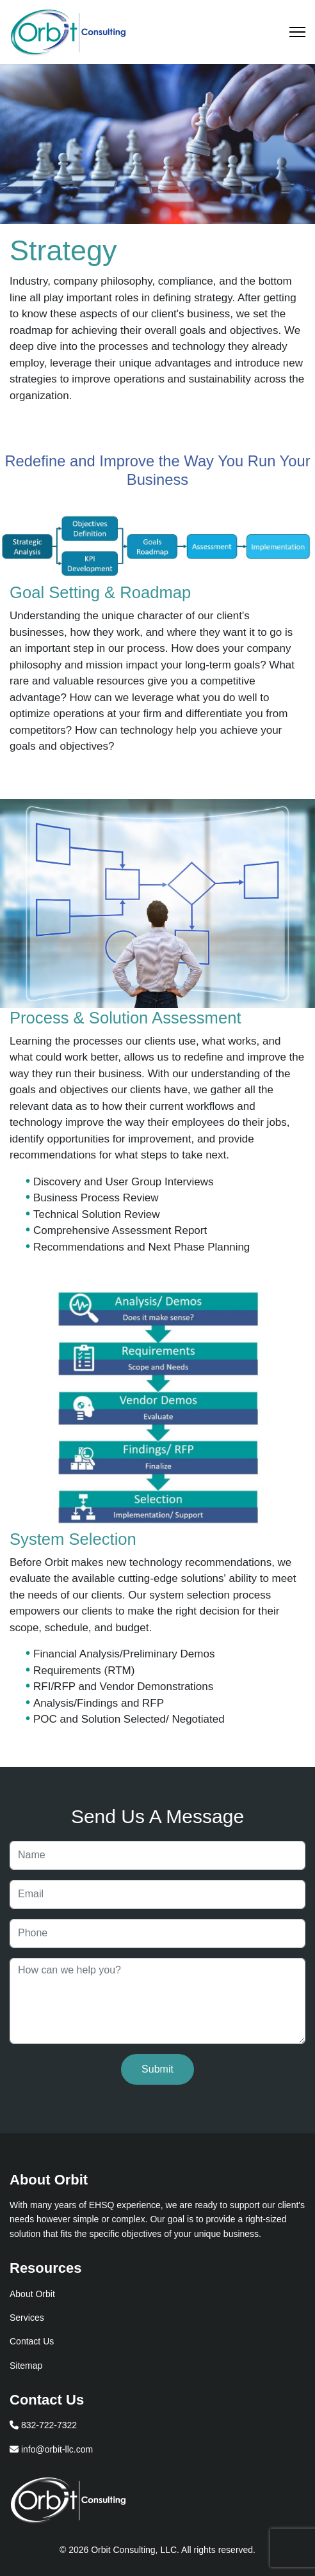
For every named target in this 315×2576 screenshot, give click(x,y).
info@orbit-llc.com (51, 2449)
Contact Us (32, 2341)
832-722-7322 (43, 2425)
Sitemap (26, 2365)
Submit (157, 2069)
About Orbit (32, 2294)
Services (27, 2317)
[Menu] (297, 32)
